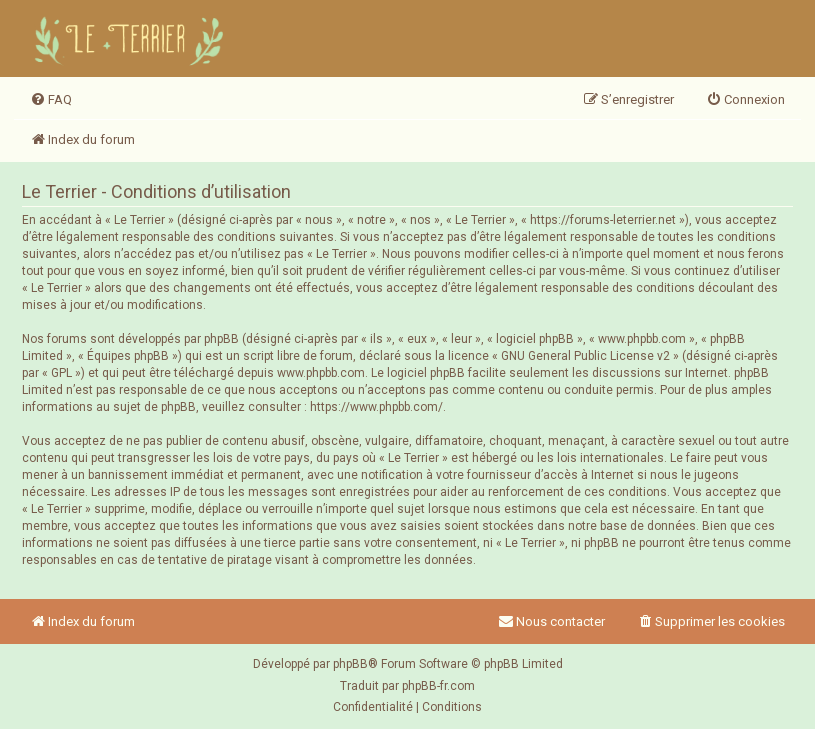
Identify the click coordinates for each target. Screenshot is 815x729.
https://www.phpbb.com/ (376, 407)
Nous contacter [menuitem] (551, 621)
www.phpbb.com (321, 373)
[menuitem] (51, 100)
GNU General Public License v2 (585, 356)
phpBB (350, 664)
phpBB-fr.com (438, 686)
